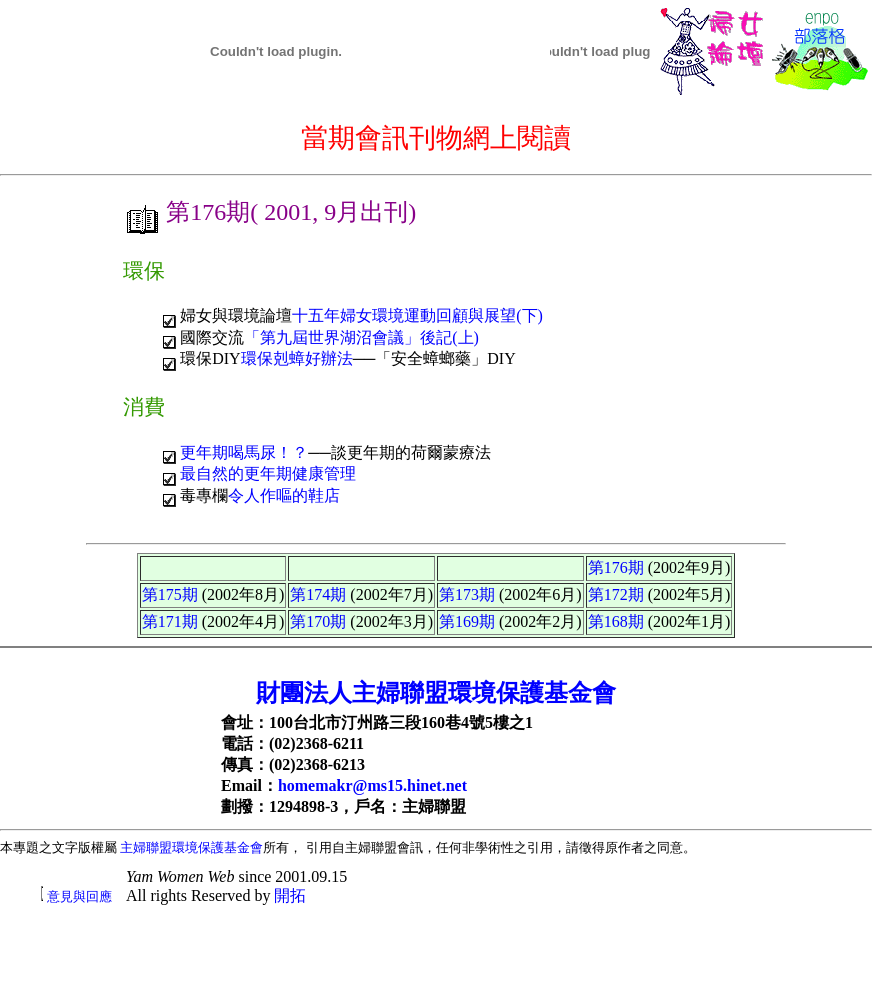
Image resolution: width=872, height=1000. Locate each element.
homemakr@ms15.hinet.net (372, 785)
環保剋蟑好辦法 (297, 358)
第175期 (170, 594)
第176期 (616, 567)
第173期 (467, 594)
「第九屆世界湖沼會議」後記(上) (361, 337)
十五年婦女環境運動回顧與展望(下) (417, 315)
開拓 (290, 895)
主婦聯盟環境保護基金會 (191, 847)
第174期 (318, 594)
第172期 (616, 594)
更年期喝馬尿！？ (244, 452)
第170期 (318, 621)
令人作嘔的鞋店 (284, 495)
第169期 (467, 621)
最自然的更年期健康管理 (268, 473)
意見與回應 (79, 896)
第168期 (616, 621)
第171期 (170, 621)
